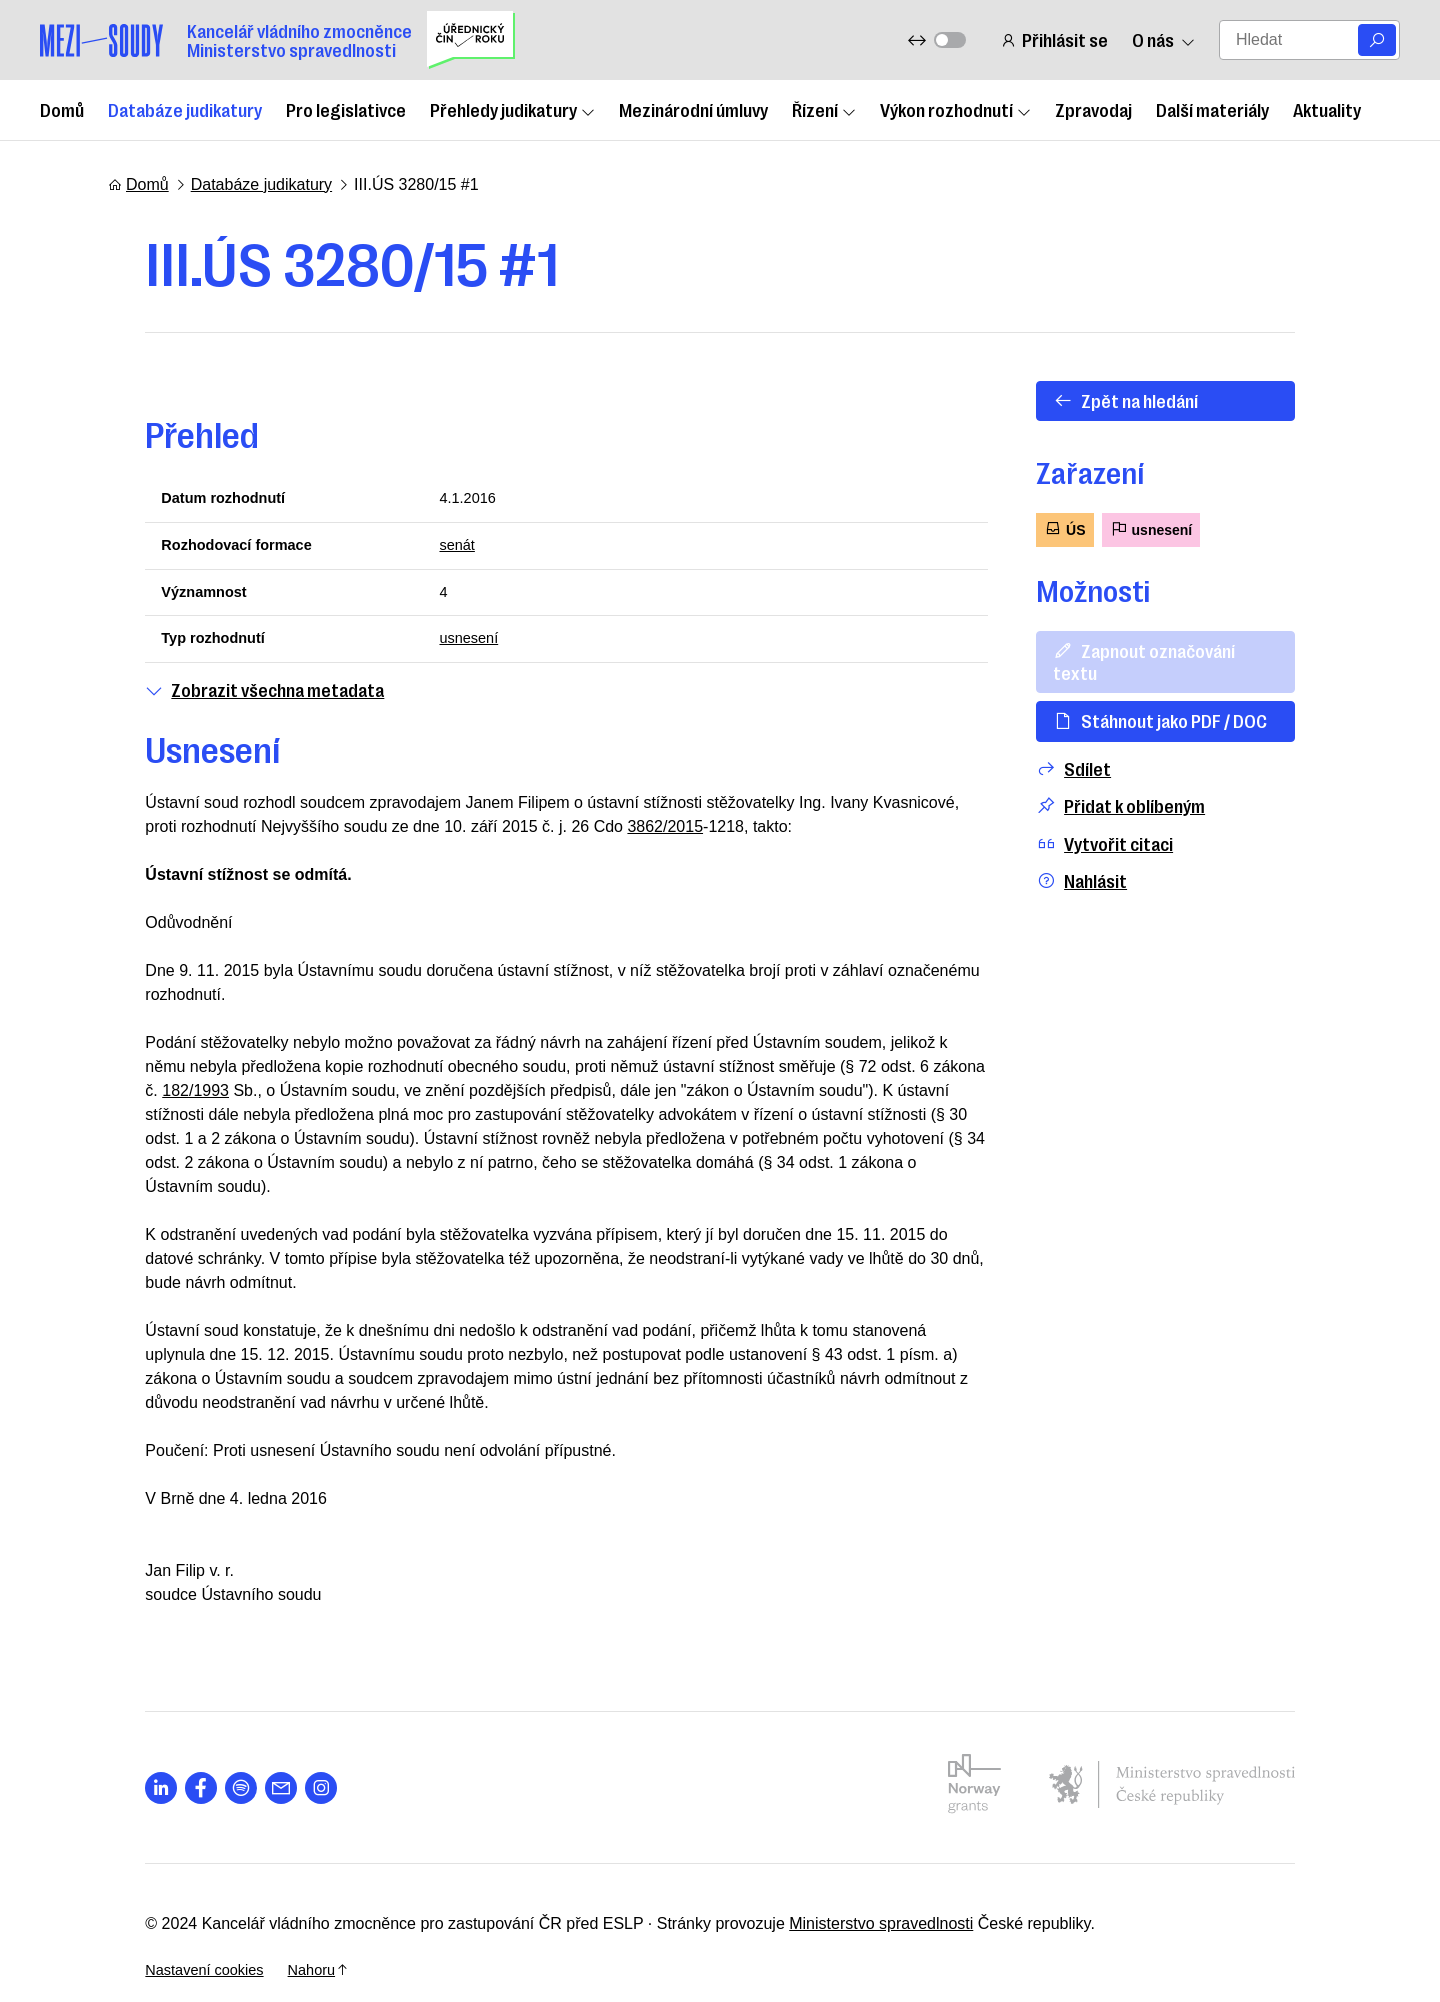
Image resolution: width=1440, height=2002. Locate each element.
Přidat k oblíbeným (1153, 784)
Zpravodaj (1093, 109)
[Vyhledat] (1377, 40)
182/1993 (906, 1076)
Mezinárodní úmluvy (693, 109)
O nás (1160, 39)
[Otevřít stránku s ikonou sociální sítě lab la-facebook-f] (164, 1773)
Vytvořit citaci (1137, 821)
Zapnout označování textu (1200, 650)
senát (444, 548)
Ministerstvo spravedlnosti (844, 1909)
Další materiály (1212, 109)
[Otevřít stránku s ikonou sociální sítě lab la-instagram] (284, 1773)
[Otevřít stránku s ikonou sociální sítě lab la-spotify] (204, 1773)
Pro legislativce (346, 109)
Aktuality (1327, 109)
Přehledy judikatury (512, 109)
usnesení (457, 646)
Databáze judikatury (185, 109)
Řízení (824, 109)
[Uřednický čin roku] (471, 40)
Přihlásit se (1051, 39)
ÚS (1097, 528)
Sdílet (1106, 746)
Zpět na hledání (1158, 400)
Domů (62, 109)
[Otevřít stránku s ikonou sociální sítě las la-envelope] (244, 1773)
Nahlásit (1114, 859)
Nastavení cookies (1174, 1909)
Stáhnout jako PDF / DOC (1193, 699)
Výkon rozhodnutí (955, 109)
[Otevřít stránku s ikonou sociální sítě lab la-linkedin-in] (124, 1773)
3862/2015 (593, 836)
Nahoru (1298, 1909)
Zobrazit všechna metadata (227, 698)
